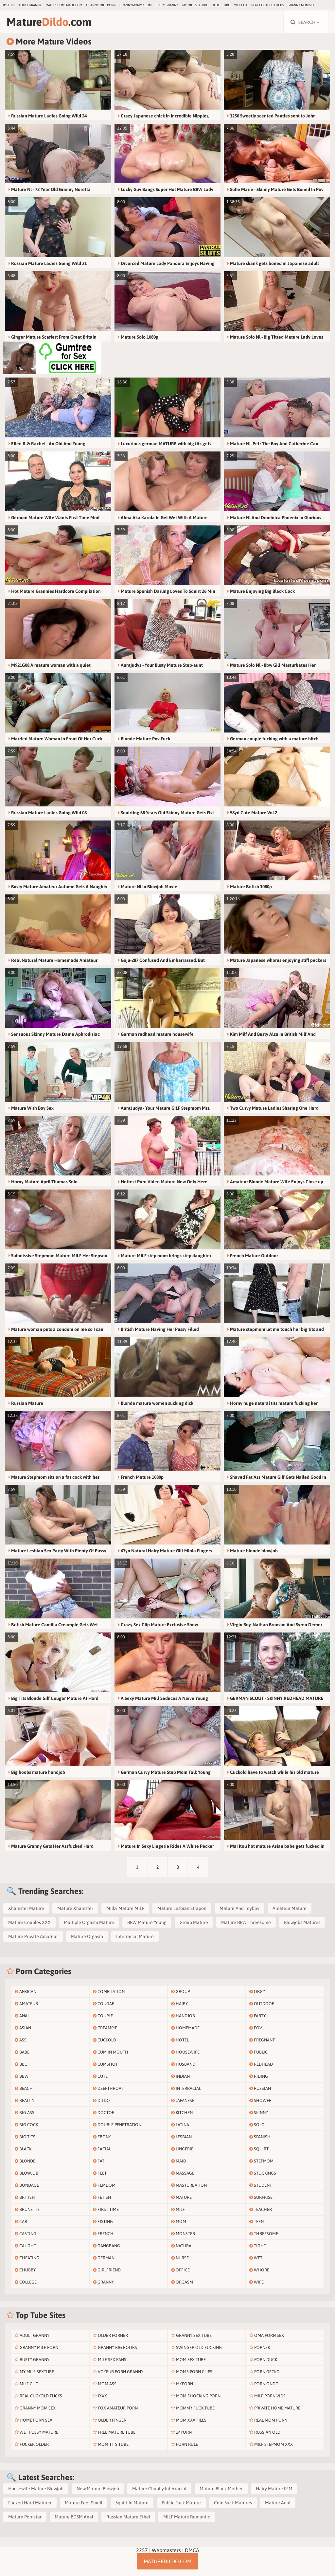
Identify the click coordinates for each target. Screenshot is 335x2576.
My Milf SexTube (195, 5)
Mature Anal (278, 2502)
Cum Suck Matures (233, 2502)
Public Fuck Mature (181, 2502)
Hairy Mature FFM (274, 2488)
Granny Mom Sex (301, 5)
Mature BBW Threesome (246, 1922)
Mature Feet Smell (83, 2502)
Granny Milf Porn (100, 5)
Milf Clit (240, 5)
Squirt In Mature (132, 2502)
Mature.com (49, 21)
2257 (142, 2550)
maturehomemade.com (63, 5)
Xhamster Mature (26, 1908)
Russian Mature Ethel (128, 2516)
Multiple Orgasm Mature (89, 1922)
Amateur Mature (290, 1908)
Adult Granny (30, 5)
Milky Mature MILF (125, 1908)
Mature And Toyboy (239, 1908)
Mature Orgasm (87, 1936)
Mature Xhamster (75, 1908)
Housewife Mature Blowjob (35, 2488)
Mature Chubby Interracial (159, 2488)
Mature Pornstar (25, 2516)
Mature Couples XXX (29, 1922)
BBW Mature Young (147, 1922)
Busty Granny (166, 5)
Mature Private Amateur (33, 1936)
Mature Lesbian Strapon (181, 1908)
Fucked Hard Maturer (30, 2502)
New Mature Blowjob (98, 2488)
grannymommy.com (135, 5)
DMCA (192, 2550)
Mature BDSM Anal (74, 2516)
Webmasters (166, 2550)
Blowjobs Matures (302, 1922)
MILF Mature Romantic (186, 2516)
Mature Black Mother (221, 2488)
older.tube (221, 5)
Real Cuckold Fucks (267, 5)
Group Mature (194, 1922)
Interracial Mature (135, 1936)
